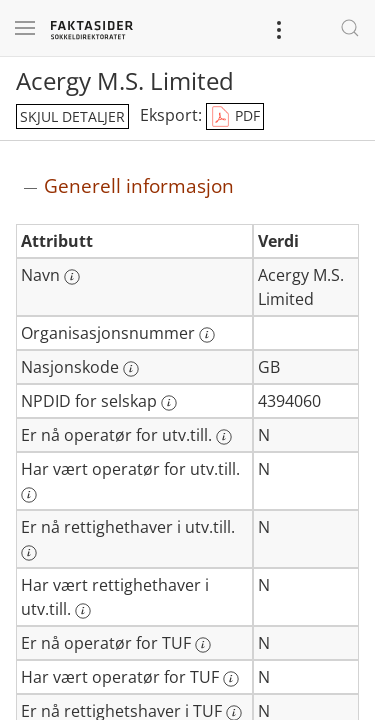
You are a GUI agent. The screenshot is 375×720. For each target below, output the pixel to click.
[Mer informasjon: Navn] (72, 277)
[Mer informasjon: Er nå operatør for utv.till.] (224, 437)
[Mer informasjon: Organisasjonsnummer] (207, 335)
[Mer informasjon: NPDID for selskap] (169, 403)
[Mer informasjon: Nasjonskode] (131, 369)
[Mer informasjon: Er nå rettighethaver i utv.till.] (29, 553)
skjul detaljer (72, 116)
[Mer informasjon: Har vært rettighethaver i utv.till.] (83, 611)
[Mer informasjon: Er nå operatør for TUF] (203, 645)
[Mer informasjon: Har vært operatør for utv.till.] (29, 495)
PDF (235, 117)
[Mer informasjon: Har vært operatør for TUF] (231, 679)
